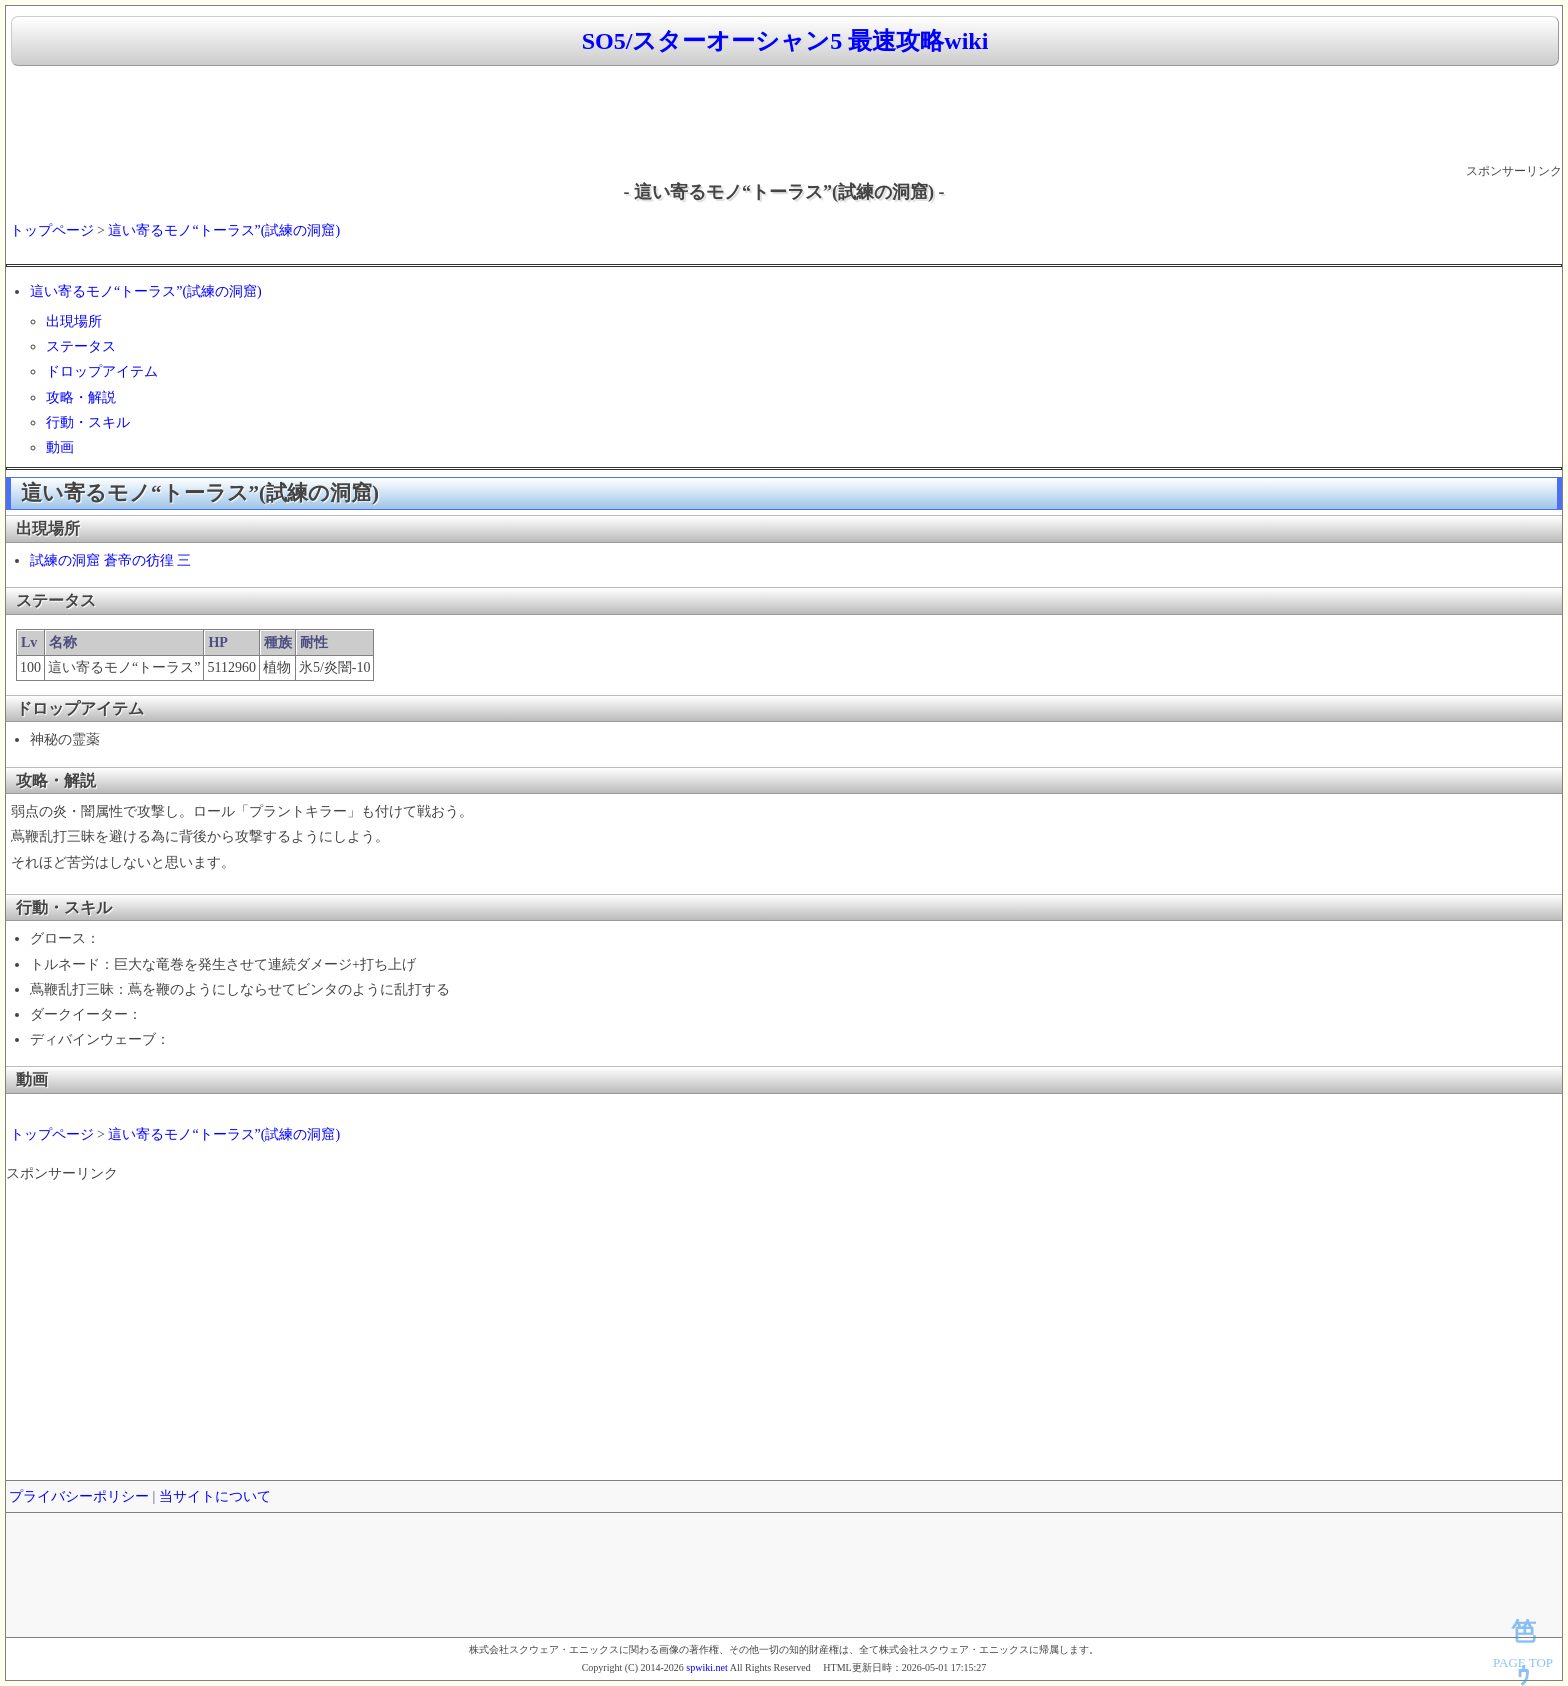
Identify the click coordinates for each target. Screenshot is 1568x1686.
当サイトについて (215, 1496)
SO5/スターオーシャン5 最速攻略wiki (785, 41)
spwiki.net (706, 1667)
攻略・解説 (81, 397)
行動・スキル (88, 422)
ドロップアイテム (102, 371)
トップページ (52, 230)
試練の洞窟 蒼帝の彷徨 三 (110, 560)
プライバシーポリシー (79, 1496)
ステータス (81, 346)
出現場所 (74, 321)
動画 (60, 447)
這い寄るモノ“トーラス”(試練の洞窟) (224, 230)
